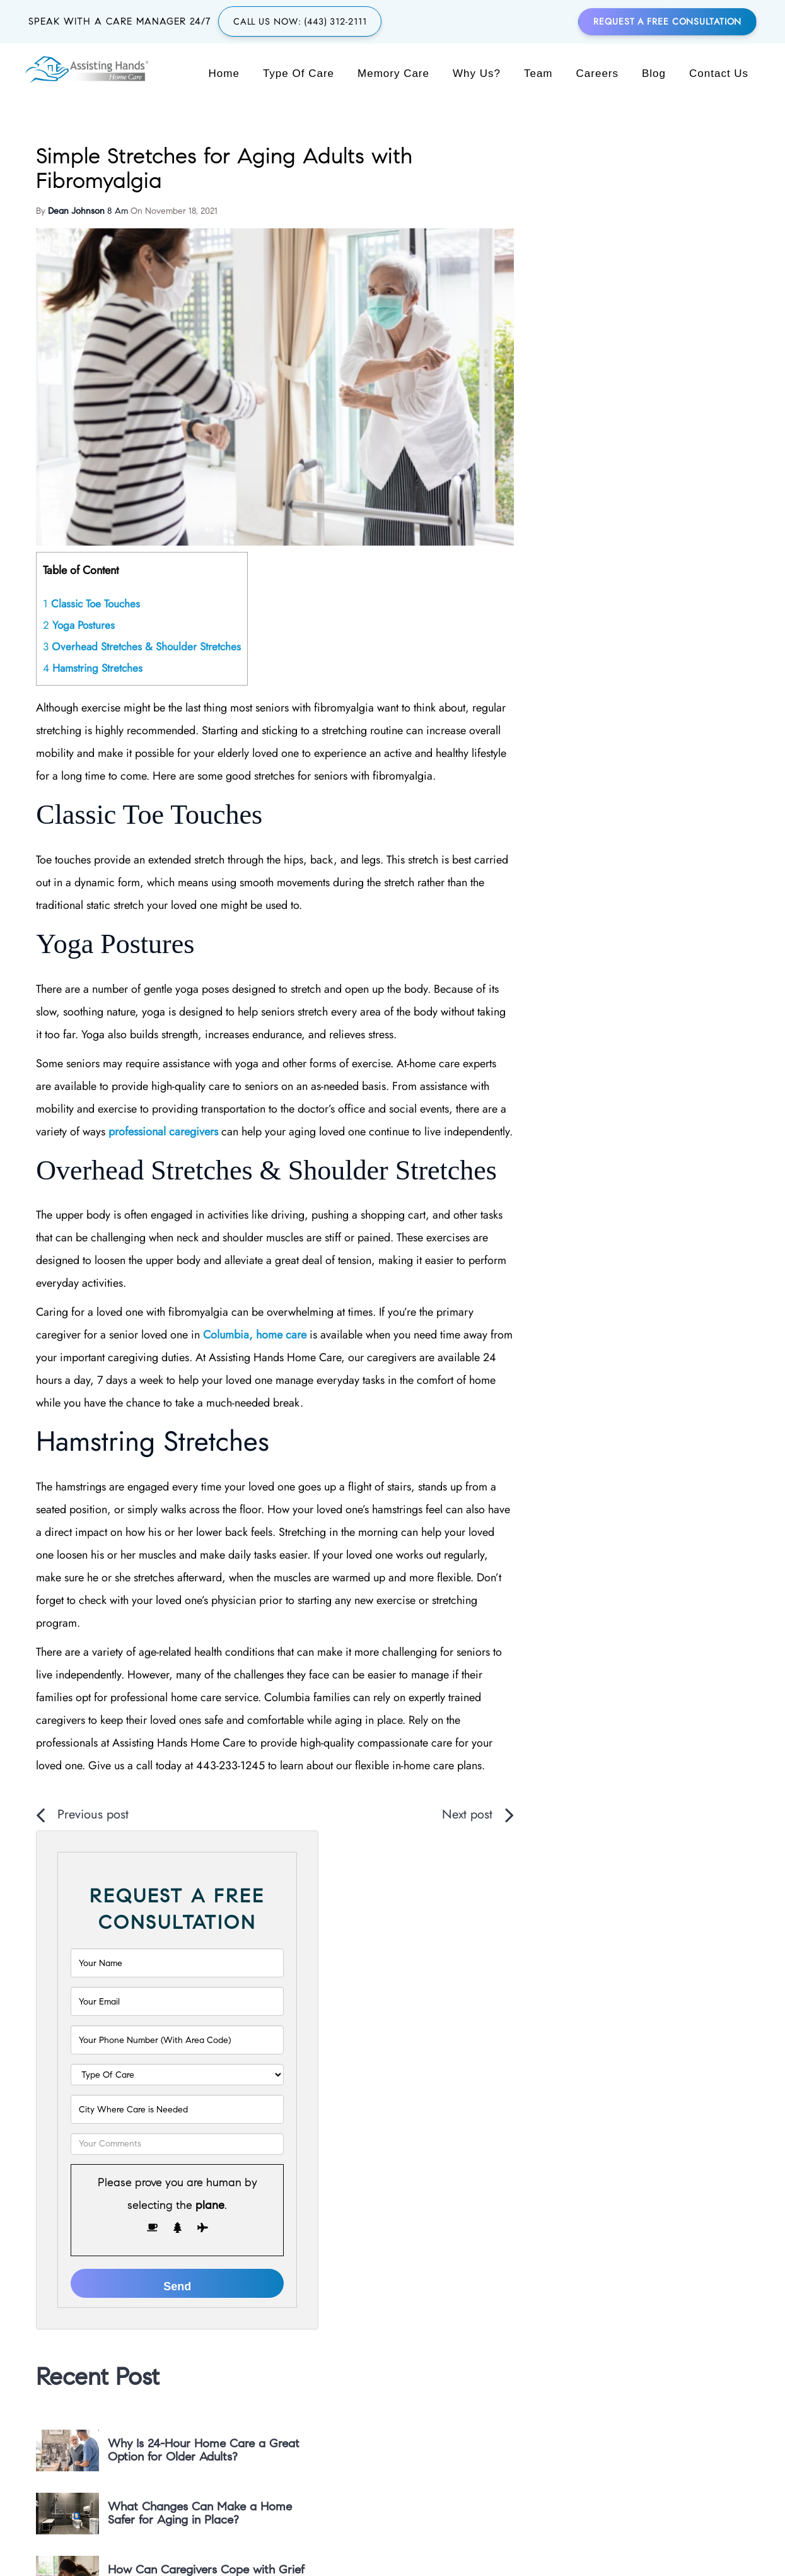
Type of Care (299, 74)
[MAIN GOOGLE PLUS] (530, 2374)
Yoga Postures (79, 604)
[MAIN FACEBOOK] (587, 2374)
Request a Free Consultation (668, 22)
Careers (598, 74)
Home (224, 74)
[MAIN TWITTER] (559, 2374)
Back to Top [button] (392, 2544)
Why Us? (477, 74)
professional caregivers (284, 1136)
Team (539, 74)
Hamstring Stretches (92, 647)
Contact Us (719, 74)
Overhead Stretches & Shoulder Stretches (142, 625)
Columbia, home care (254, 1396)
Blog (654, 74)
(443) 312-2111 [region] (326, 2367)
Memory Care (394, 74)
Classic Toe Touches (93, 582)
